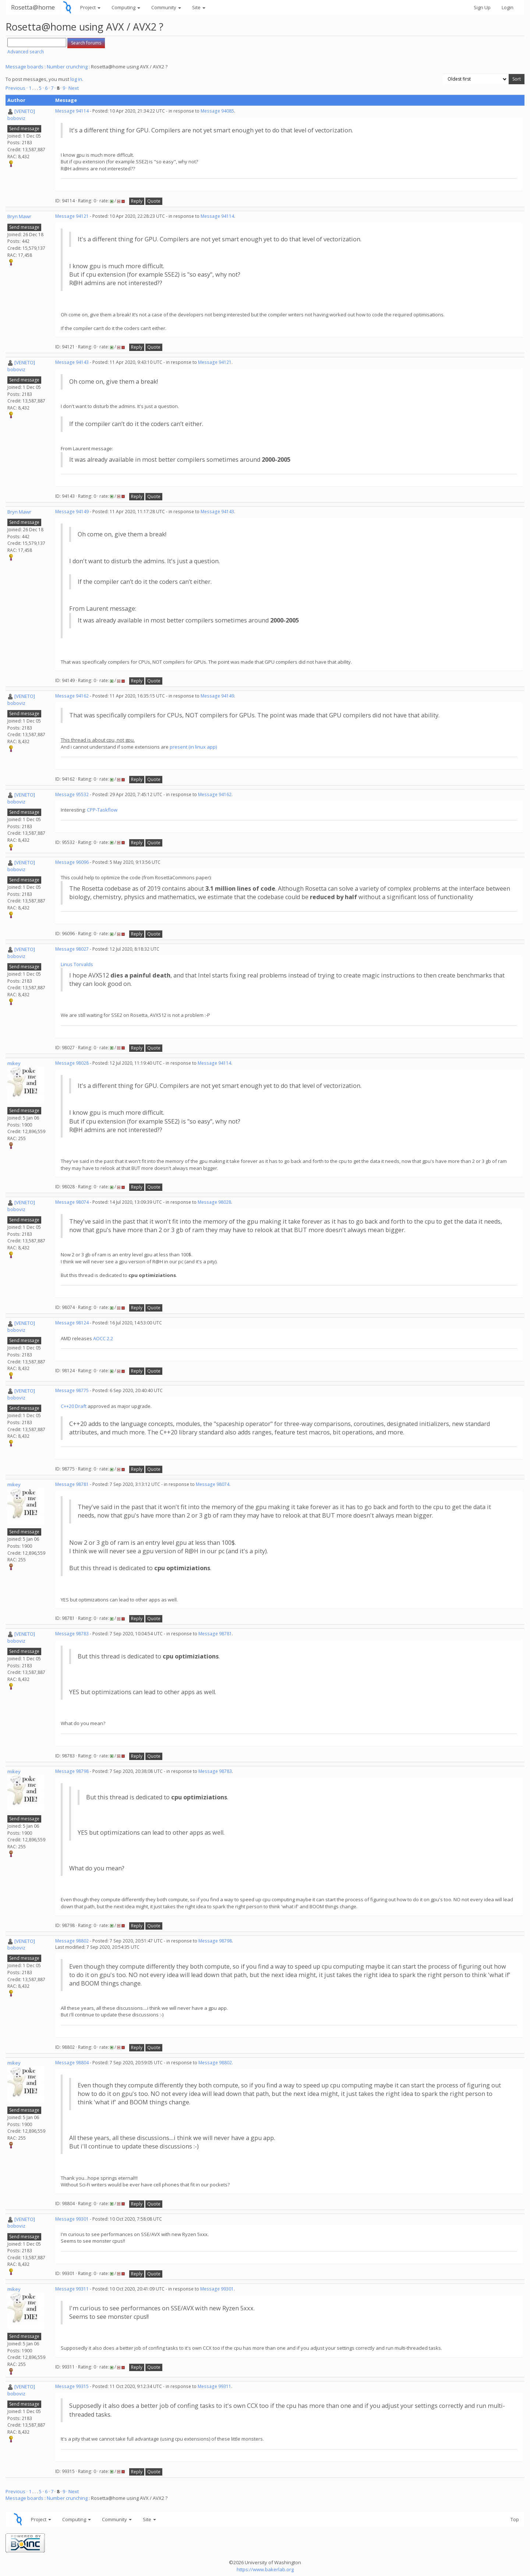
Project (90, 7)
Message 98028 (72, 1063)
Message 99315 (72, 2386)
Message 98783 (72, 1634)
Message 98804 (72, 2062)
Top (514, 2519)
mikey (14, 1063)
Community (166, 7)
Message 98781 (72, 1484)
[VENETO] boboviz (21, 114)
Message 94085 (217, 111)
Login (507, 7)
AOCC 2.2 (103, 1338)
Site (198, 7)
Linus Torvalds (77, 964)
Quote (153, 201)
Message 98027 (72, 949)
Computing (126, 7)
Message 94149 (72, 511)
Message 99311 (72, 2289)
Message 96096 (72, 862)
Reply (136, 201)
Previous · (17, 88)
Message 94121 (72, 216)
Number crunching (67, 66)
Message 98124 (72, 1323)
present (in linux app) (193, 747)
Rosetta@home (33, 7)
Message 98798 (72, 1771)
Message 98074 (72, 1202)
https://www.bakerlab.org (265, 2569)
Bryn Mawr (19, 216)
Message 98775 (72, 1390)
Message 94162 (72, 696)
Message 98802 (72, 1941)
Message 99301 (72, 2219)
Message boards (24, 66)
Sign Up (482, 7)
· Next (72, 88)
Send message (24, 128)
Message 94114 (72, 111)
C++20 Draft (74, 1406)
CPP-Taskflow (102, 809)
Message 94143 (72, 362)
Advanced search (25, 52)
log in (76, 79)
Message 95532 (72, 794)
